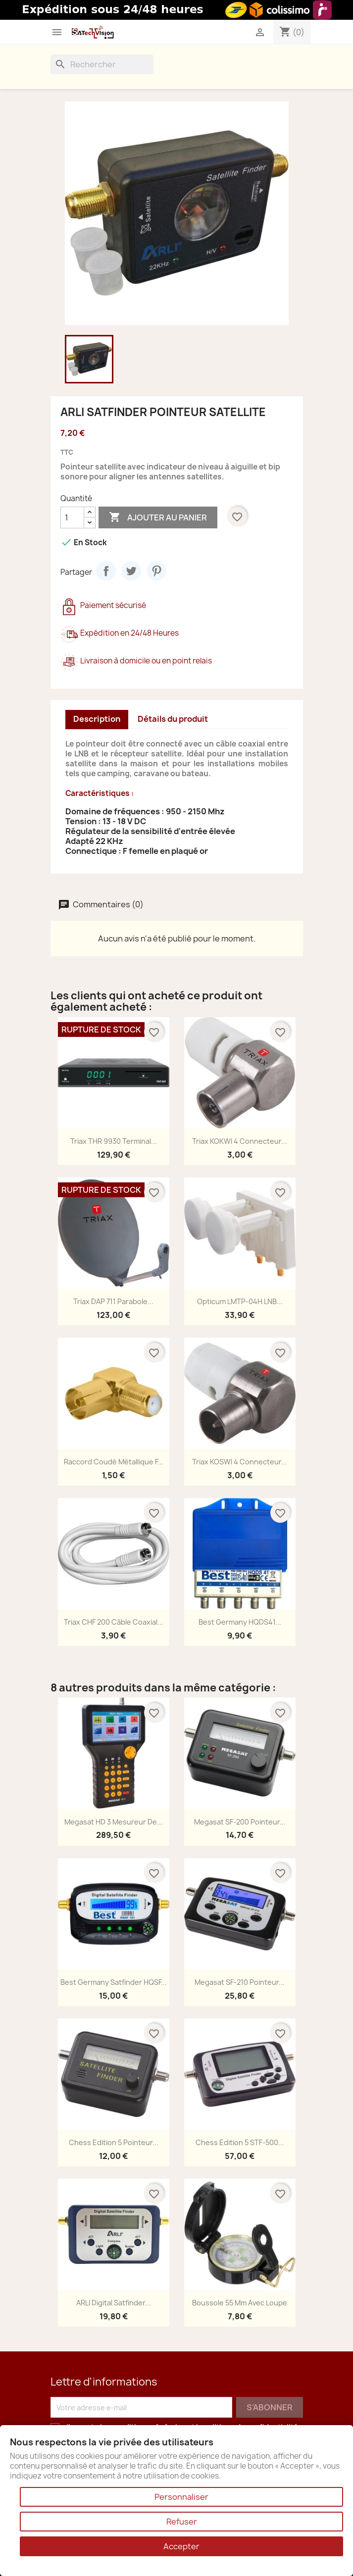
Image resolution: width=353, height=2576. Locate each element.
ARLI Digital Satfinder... (113, 2302)
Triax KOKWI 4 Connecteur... (239, 1141)
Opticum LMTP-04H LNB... (240, 1301)
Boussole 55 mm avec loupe (239, 2302)
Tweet (131, 571)
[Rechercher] (101, 64)
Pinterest (156, 571)
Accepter (181, 2546)
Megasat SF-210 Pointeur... (240, 1982)
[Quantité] (72, 517)
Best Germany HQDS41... (240, 1622)
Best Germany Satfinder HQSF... (113, 1982)
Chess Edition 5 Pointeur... (113, 2142)
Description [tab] (96, 718)
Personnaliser (181, 2496)
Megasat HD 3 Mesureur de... (113, 1822)
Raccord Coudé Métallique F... (113, 1461)
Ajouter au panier (158, 517)
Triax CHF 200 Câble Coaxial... (113, 1622)
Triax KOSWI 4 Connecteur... (239, 1461)
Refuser (181, 2521)
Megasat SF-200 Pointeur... (240, 1822)
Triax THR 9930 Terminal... (113, 1141)
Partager (106, 571)
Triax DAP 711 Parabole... (113, 1301)
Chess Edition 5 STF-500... (240, 2142)
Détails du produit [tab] (173, 718)
